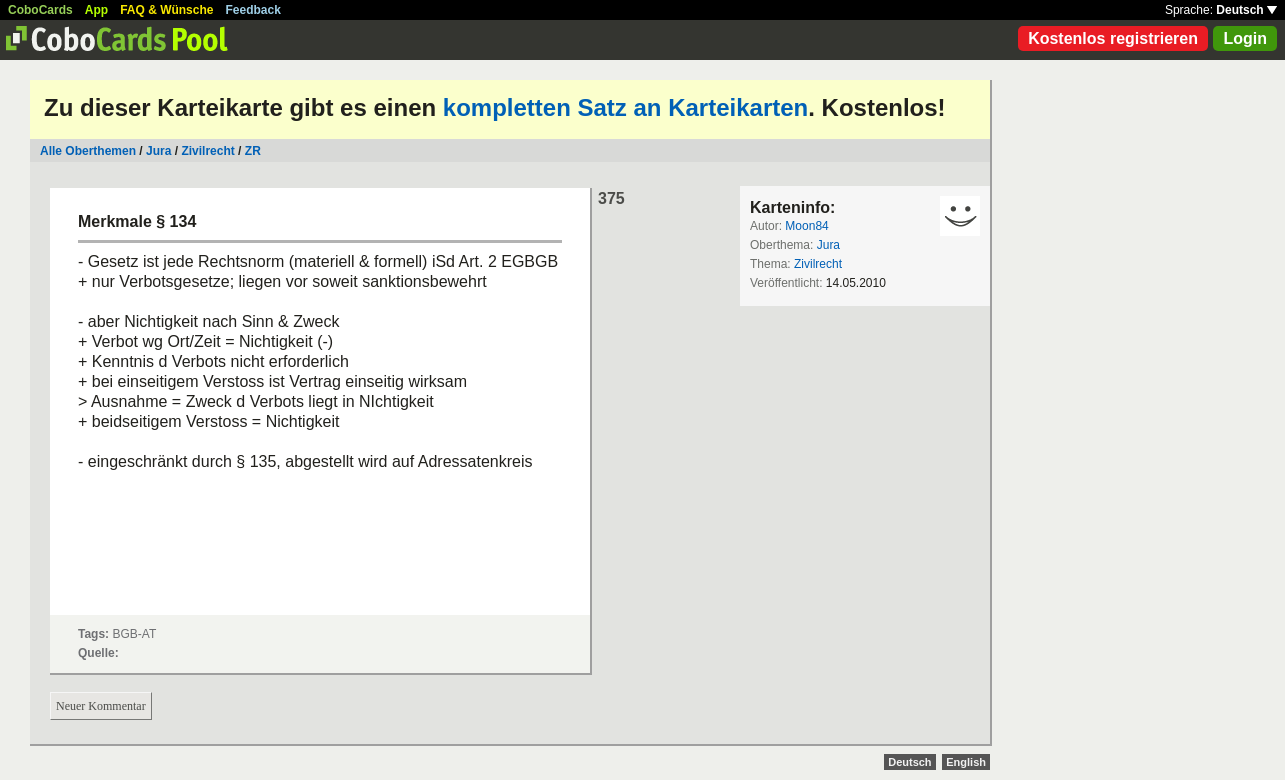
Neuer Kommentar (101, 706)
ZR (253, 151)
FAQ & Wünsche (166, 10)
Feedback (253, 10)
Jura (158, 151)
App (96, 10)
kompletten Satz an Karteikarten (625, 107)
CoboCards (40, 10)
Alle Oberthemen (88, 151)
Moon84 (806, 226)
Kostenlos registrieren (1113, 38)
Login (1245, 38)
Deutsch (1246, 10)
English (966, 762)
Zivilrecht (207, 151)
